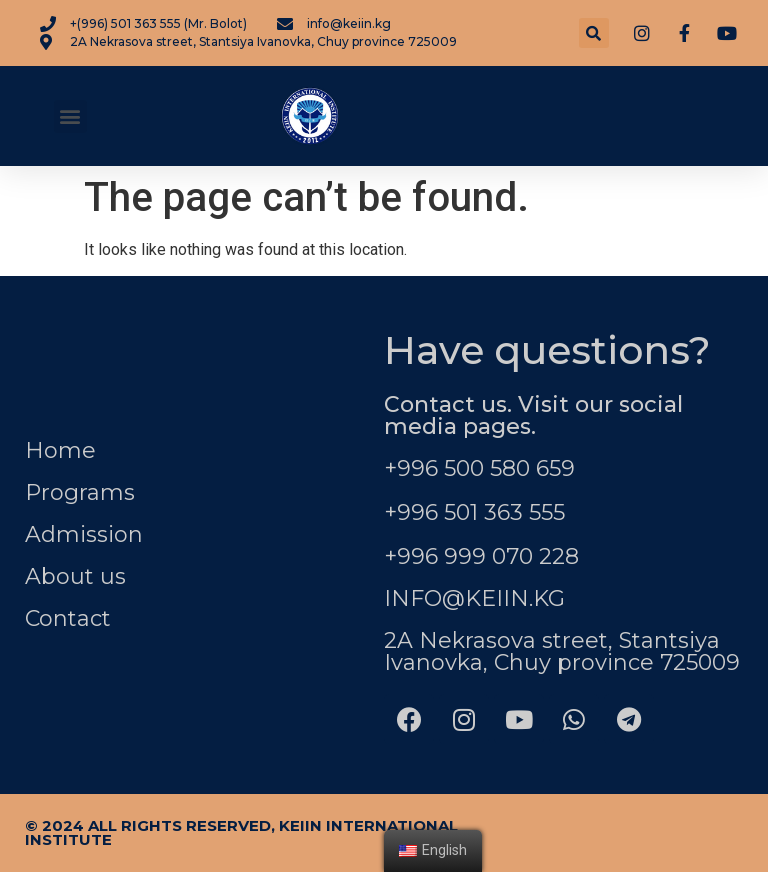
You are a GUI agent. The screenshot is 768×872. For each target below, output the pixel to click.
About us (75, 576)
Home (60, 450)
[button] (70, 116)
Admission (84, 534)
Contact (68, 618)
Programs (80, 492)
